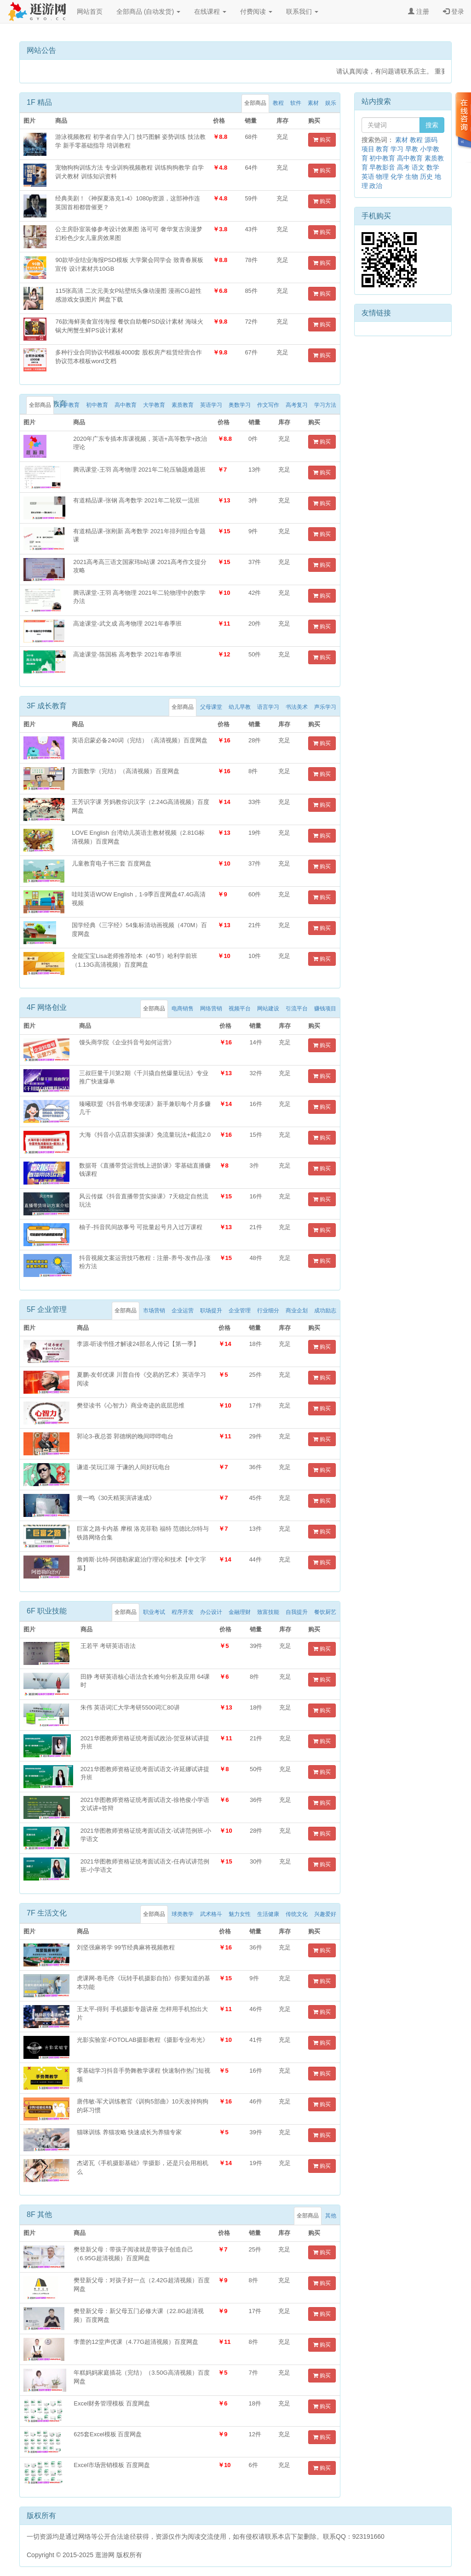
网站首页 (90, 11)
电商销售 (183, 1008)
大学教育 (154, 405)
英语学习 (211, 405)
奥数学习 (240, 405)
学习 (397, 149)
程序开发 (183, 1612)
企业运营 (183, 1310)
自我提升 (297, 1612)
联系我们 (302, 11)
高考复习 (297, 405)
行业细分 (268, 1310)
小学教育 (68, 405)
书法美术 (297, 707)
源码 (431, 139)
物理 (382, 176)
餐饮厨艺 (325, 1612)
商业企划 (297, 1310)
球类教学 (183, 1914)
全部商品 (255, 103)
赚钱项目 (325, 1008)
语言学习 (268, 707)
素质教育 (183, 405)
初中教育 (97, 405)
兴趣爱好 (325, 1914)
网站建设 (268, 1008)
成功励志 (325, 1310)
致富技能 (268, 1612)
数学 (432, 167)
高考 (403, 167)
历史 (426, 176)
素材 (313, 103)
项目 (368, 149)
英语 (368, 176)
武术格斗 (211, 1914)
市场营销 (154, 1310)
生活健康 (268, 1914)
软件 (295, 103)
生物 (411, 176)
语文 (418, 167)
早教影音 (382, 167)
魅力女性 (240, 1914)
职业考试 (154, 1612)
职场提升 (211, 1310)
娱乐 (330, 103)
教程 (278, 103)
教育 (382, 149)
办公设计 (211, 1612)
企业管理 (240, 1310)
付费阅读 (256, 11)
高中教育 (126, 405)
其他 (330, 2215)
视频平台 (240, 1008)
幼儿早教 (240, 707)
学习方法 (325, 405)
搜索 (431, 125)
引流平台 (297, 1008)
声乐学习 (325, 707)
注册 (418, 11)
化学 (397, 176)
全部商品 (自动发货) (148, 11)
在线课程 (210, 11)
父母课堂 (211, 707)
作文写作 (268, 405)
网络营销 (211, 1008)
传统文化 (297, 1914)
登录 (453, 11)
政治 (375, 185)
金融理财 (240, 1612)
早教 (411, 149)
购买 (322, 140)
